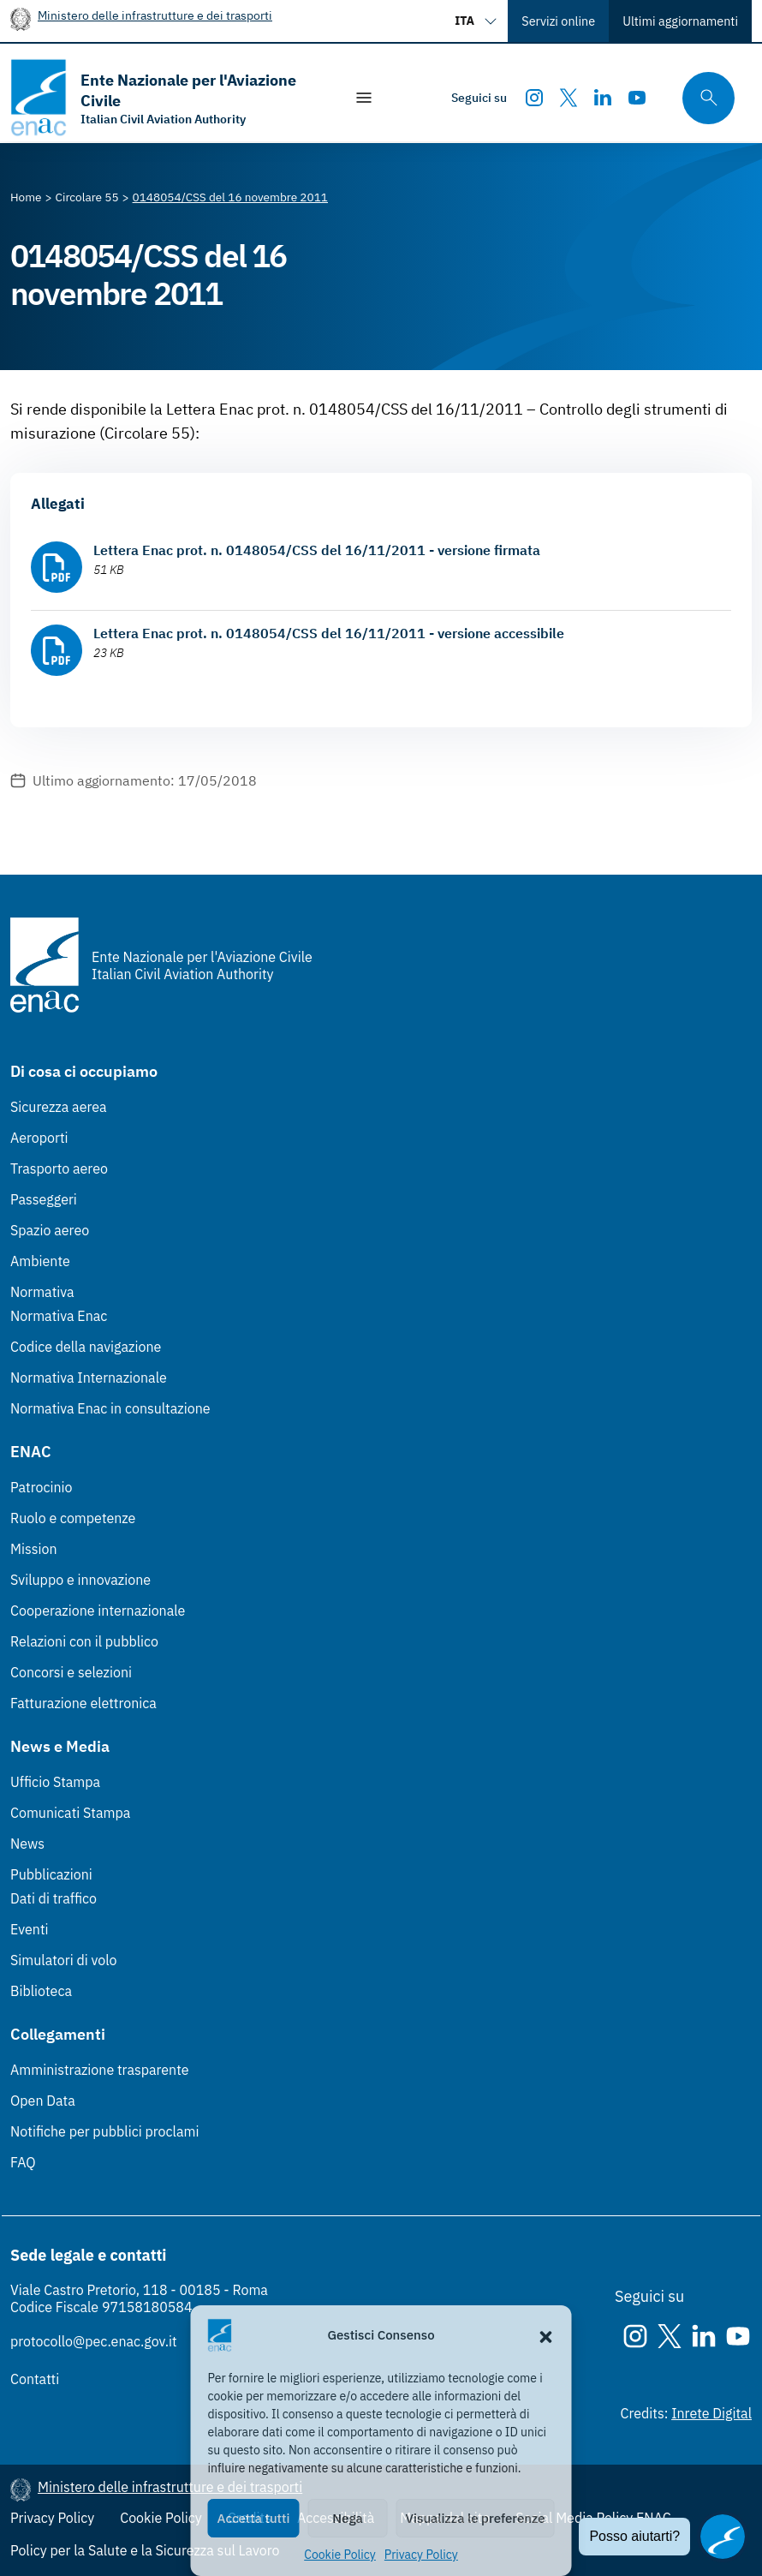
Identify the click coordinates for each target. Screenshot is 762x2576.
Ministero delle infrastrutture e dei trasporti (155, 15)
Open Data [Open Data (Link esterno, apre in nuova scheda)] (42, 2100)
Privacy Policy (421, 2554)
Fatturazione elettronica (83, 1703)
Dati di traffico (53, 1898)
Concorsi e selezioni (71, 1672)
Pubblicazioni (51, 1874)
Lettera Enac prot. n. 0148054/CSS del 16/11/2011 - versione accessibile (328, 633)
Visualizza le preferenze (475, 2518)
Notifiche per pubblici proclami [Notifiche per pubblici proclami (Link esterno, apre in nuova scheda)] (104, 2131)
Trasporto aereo (59, 1168)
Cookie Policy (340, 2554)
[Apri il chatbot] (722, 2536)
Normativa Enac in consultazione (110, 1408)
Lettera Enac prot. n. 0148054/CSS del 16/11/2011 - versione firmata (316, 550)
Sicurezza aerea (58, 1106)
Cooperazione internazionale (97, 1610)
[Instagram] (534, 97)
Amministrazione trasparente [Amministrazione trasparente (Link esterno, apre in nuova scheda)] (99, 2069)
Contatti (34, 2379)
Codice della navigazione (85, 1346)
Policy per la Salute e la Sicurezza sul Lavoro (144, 2550)
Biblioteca (41, 1990)
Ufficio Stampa (55, 1781)
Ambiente (40, 1261)
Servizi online (558, 21)
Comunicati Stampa (70, 1812)
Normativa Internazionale (88, 1377)
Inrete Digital (711, 2413)
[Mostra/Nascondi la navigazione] (364, 97)
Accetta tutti (253, 2518)
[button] (546, 2335)
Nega (347, 2518)
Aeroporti (39, 1137)
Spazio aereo (49, 1230)
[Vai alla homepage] (168, 97)
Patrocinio (41, 1487)
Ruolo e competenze (72, 1518)
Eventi (29, 1929)
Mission (33, 1548)
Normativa (42, 1291)
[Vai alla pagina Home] (26, 197)
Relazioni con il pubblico (84, 1641)
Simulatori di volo (63, 1960)
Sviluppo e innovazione (80, 1579)
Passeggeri (43, 1199)
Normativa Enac (58, 1315)
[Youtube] (637, 97)
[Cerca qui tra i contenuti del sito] (703, 98)
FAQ (23, 2162)
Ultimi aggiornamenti (680, 21)
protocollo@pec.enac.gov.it (93, 2341)
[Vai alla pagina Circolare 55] (87, 197)
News (27, 1843)
